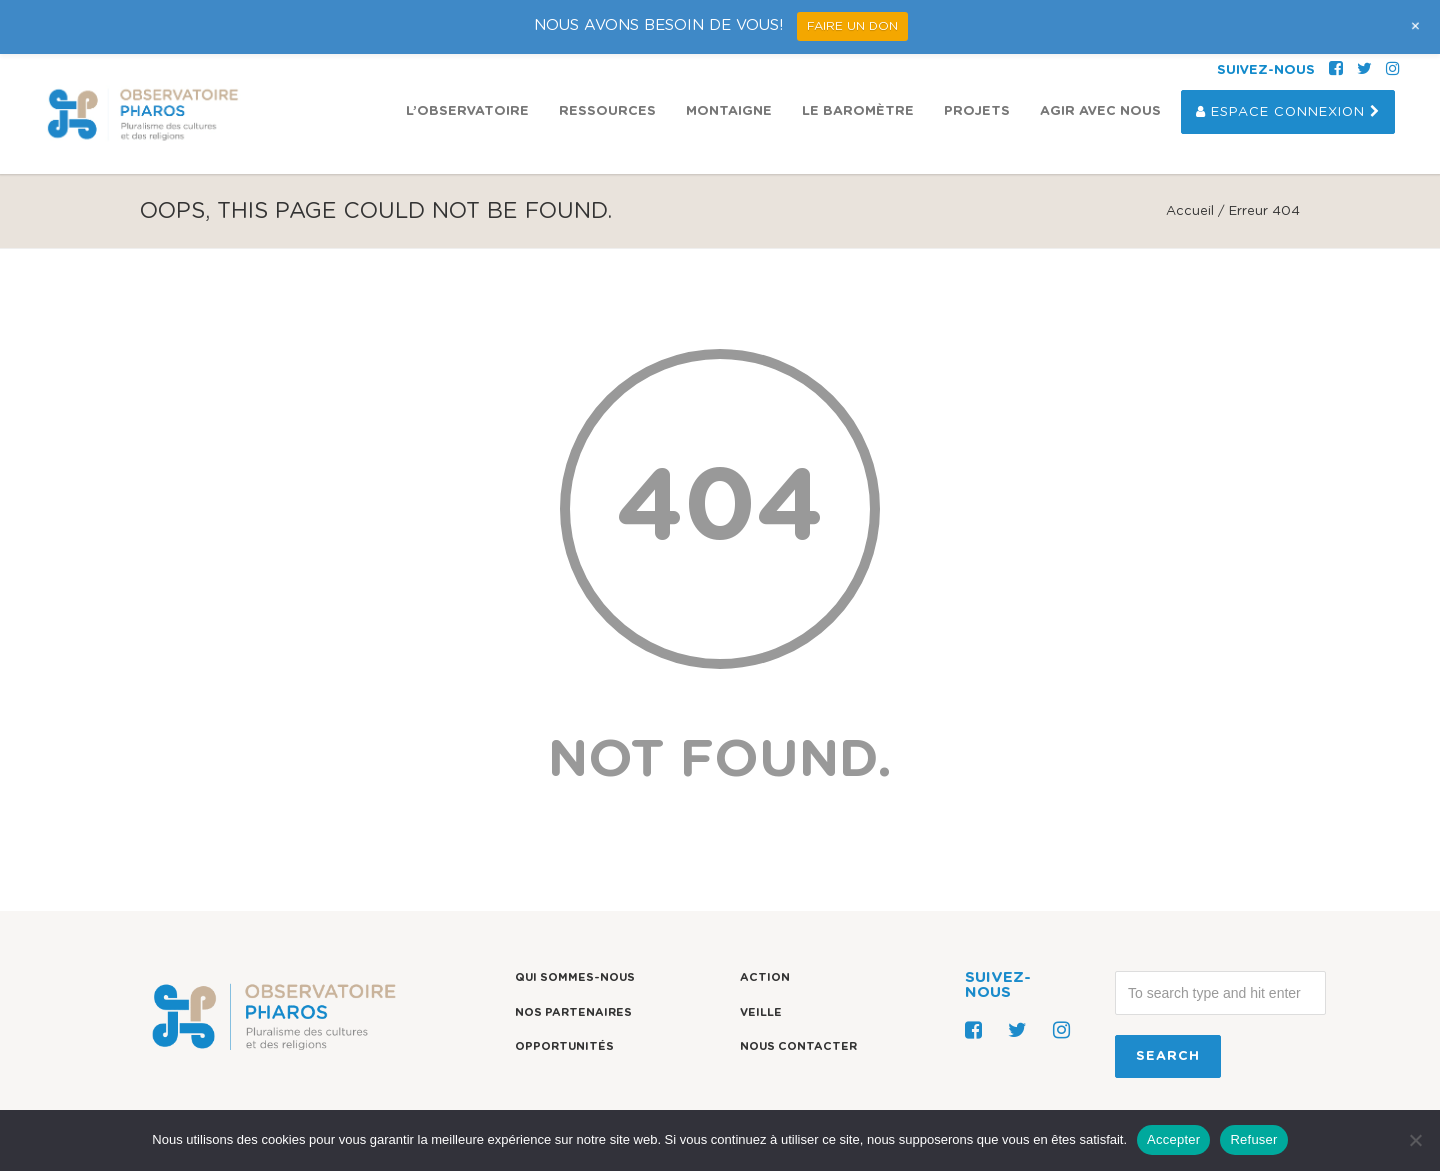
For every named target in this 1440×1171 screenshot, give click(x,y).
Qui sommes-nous (575, 977)
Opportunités (564, 1046)
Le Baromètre (858, 111)
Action (765, 977)
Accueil (1190, 211)
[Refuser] (1415, 1140)
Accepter (1173, 1139)
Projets (977, 111)
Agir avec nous (1100, 111)
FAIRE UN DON (852, 26)
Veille (761, 1012)
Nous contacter (798, 1046)
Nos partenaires (573, 1012)
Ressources (607, 111)
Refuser (1253, 1139)
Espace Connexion (1288, 112)
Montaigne (729, 111)
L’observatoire (467, 111)
